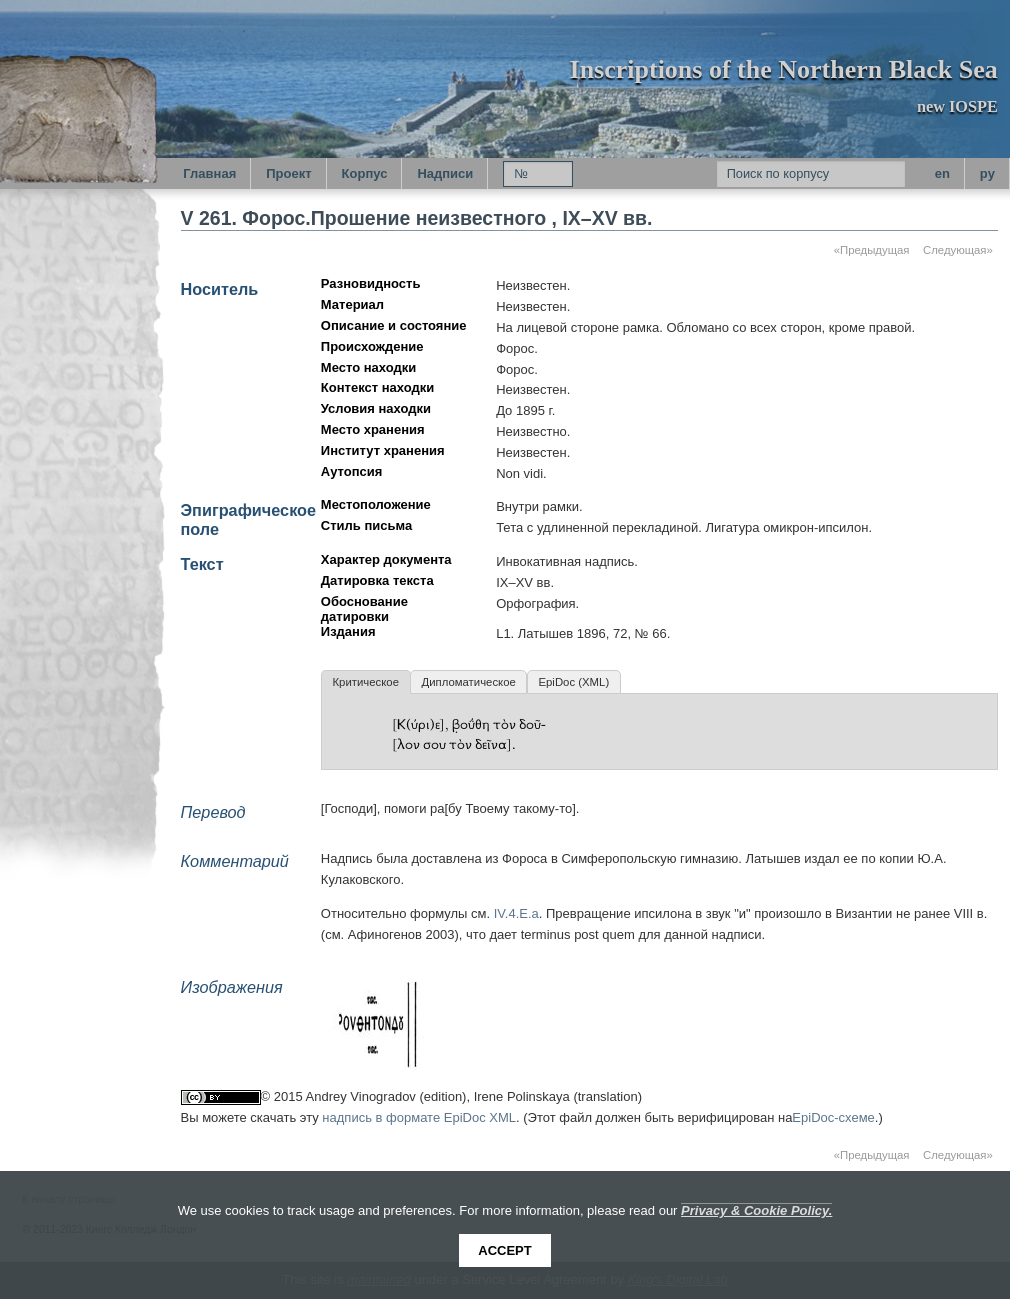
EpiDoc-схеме (833, 1117)
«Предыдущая (872, 250)
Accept (504, 1250)
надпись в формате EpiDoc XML (419, 1117)
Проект (288, 173)
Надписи (445, 173)
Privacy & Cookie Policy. (756, 1210)
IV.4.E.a (516, 913)
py (987, 173)
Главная (209, 173)
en (942, 173)
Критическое (365, 682)
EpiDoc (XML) (573, 682)
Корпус (365, 173)
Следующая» (958, 250)
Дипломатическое (468, 682)
